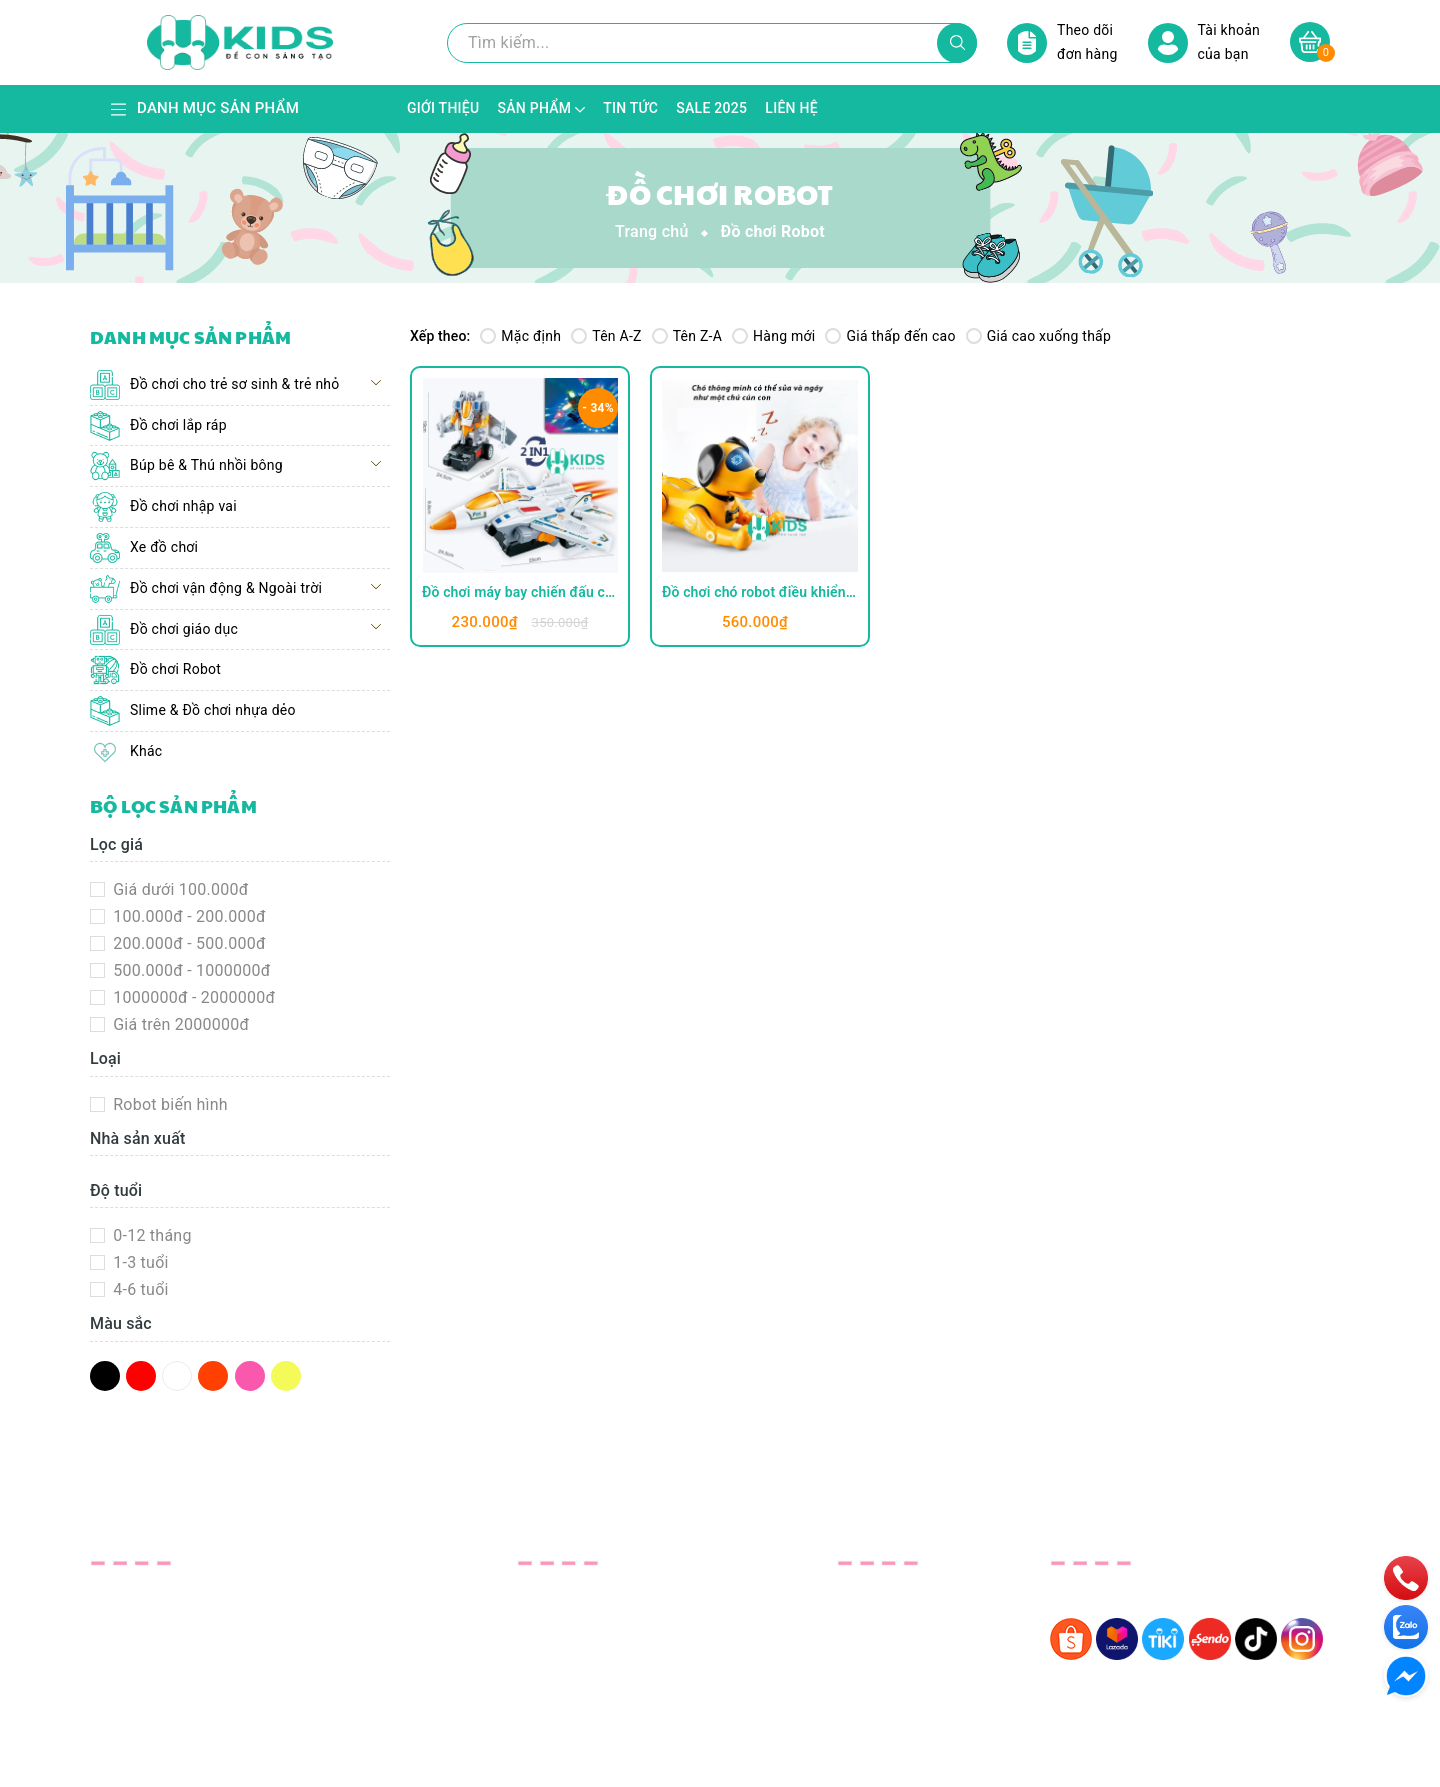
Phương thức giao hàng (922, 1648)
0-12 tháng (150, 1235)
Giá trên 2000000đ (179, 1024)
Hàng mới (773, 336)
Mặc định (520, 336)
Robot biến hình (168, 1104)
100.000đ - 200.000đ (187, 916)
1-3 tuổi (139, 1262)
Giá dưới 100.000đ (179, 889)
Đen (105, 1376)
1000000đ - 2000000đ (192, 997)
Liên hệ (543, 1702)
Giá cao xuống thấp (1038, 336)
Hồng (250, 1376)
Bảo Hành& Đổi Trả (906, 1594)
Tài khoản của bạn (1204, 42)
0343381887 (155, 1631)
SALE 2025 (557, 1675)
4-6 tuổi (139, 1289)
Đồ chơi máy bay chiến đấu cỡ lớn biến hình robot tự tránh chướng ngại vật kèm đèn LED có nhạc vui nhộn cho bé (520, 592)
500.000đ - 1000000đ (190, 970)
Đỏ (141, 1376)
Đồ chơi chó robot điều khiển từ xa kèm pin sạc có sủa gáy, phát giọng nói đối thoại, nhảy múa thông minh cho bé (760, 592)
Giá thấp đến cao (890, 336)
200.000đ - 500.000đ (187, 943)
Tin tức (543, 1648)
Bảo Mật (867, 1621)
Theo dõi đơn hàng (1062, 42)
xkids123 (142, 1668)
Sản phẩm (554, 1621)
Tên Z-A (687, 336)
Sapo (880, 1757)
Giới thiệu (552, 1594)
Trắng (177, 1376)
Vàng (286, 1376)
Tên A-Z (606, 336)
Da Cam (213, 1376)
